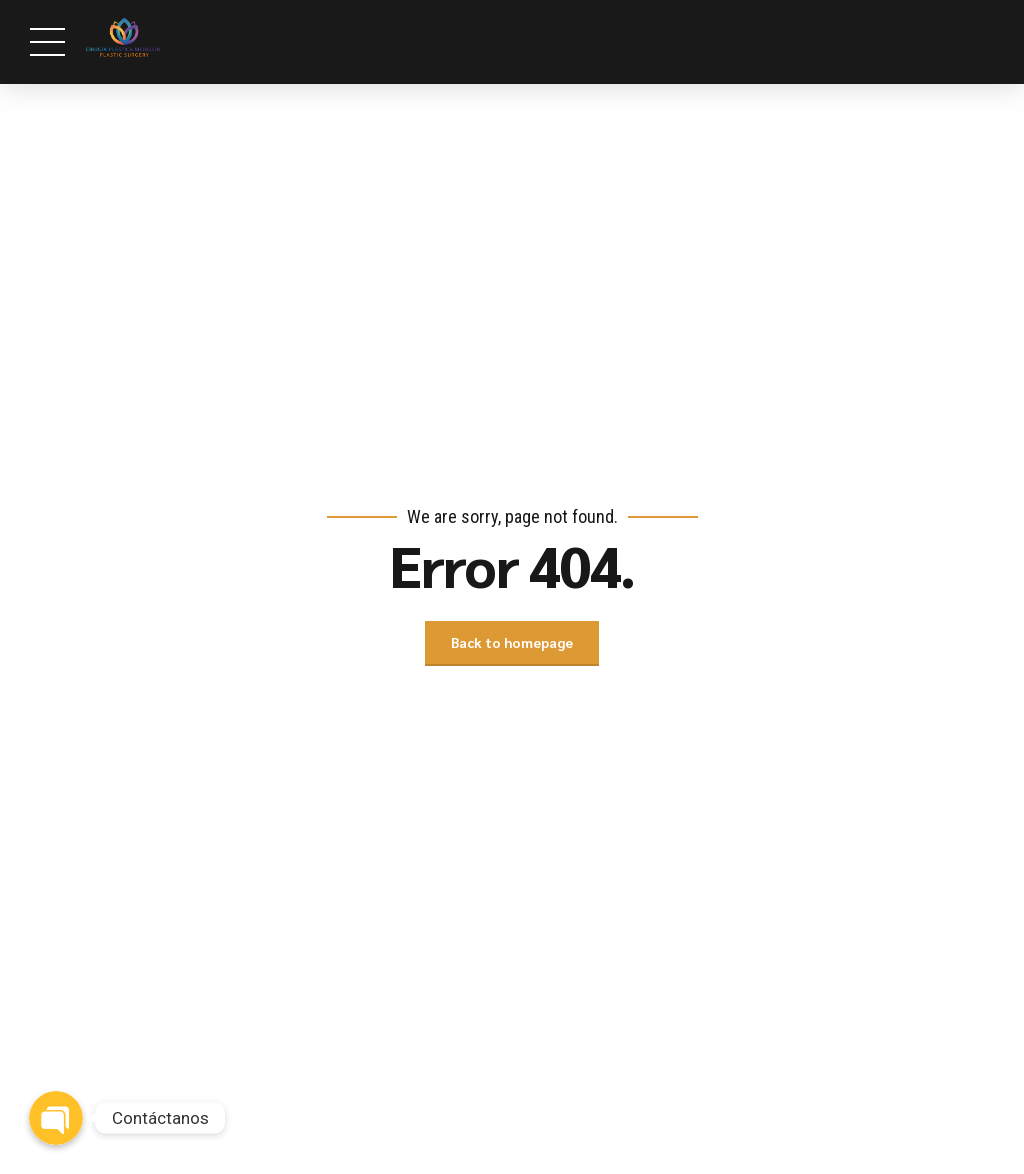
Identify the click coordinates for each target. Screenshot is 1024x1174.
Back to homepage (512, 643)
